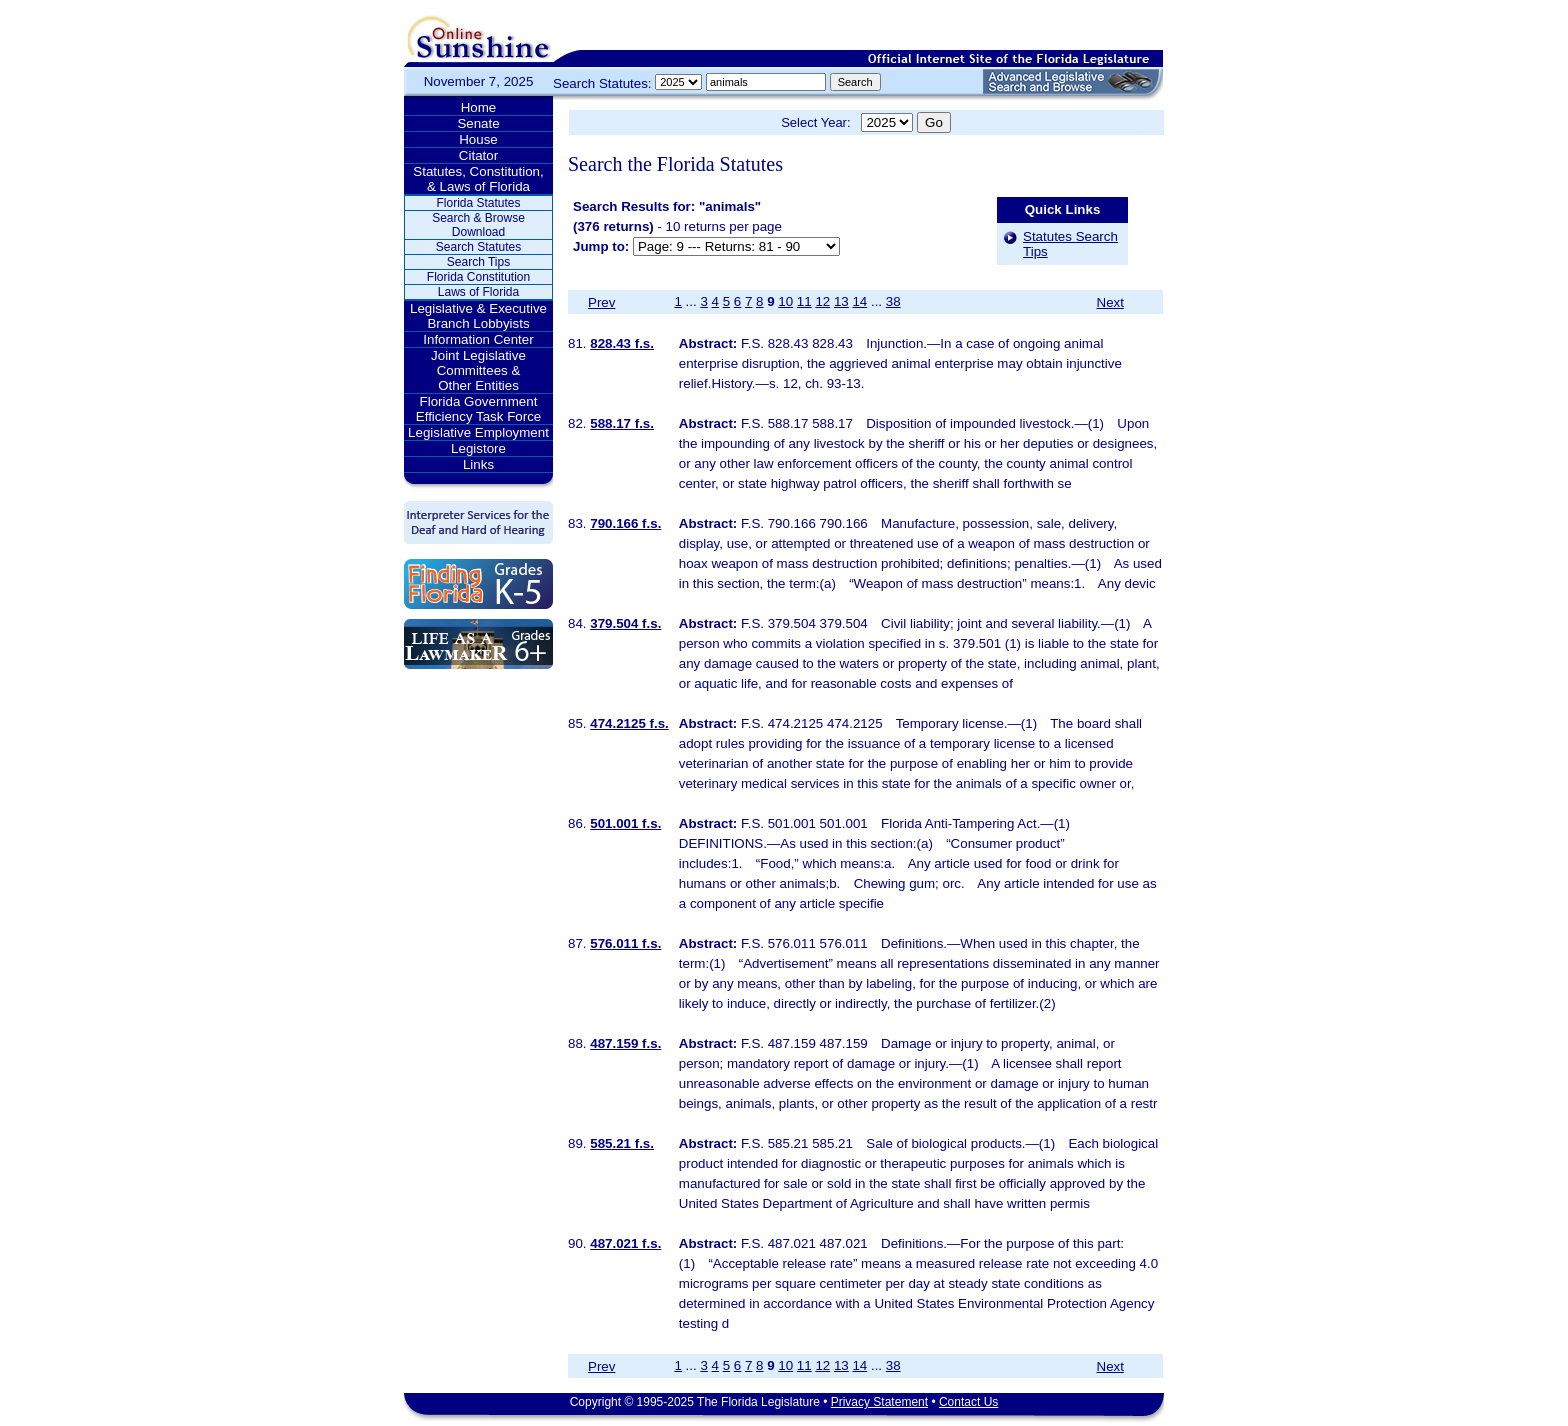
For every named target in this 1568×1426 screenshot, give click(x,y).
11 (804, 301)
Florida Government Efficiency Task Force (478, 409)
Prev (601, 302)
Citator (478, 155)
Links (478, 464)
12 (822, 301)
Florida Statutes (478, 203)
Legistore (478, 448)
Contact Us (968, 1402)
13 (841, 301)
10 (785, 301)
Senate (478, 123)
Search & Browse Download (478, 225)
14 (859, 301)
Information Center (478, 339)
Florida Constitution (478, 277)
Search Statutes (478, 247)
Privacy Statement (879, 1402)
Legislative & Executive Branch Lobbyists (478, 316)
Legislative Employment (478, 432)
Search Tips (478, 262)
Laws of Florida (478, 292)
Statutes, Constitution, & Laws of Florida (478, 179)
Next (1110, 302)
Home (479, 107)
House (478, 139)
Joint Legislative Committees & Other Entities (478, 370)
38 (893, 301)
